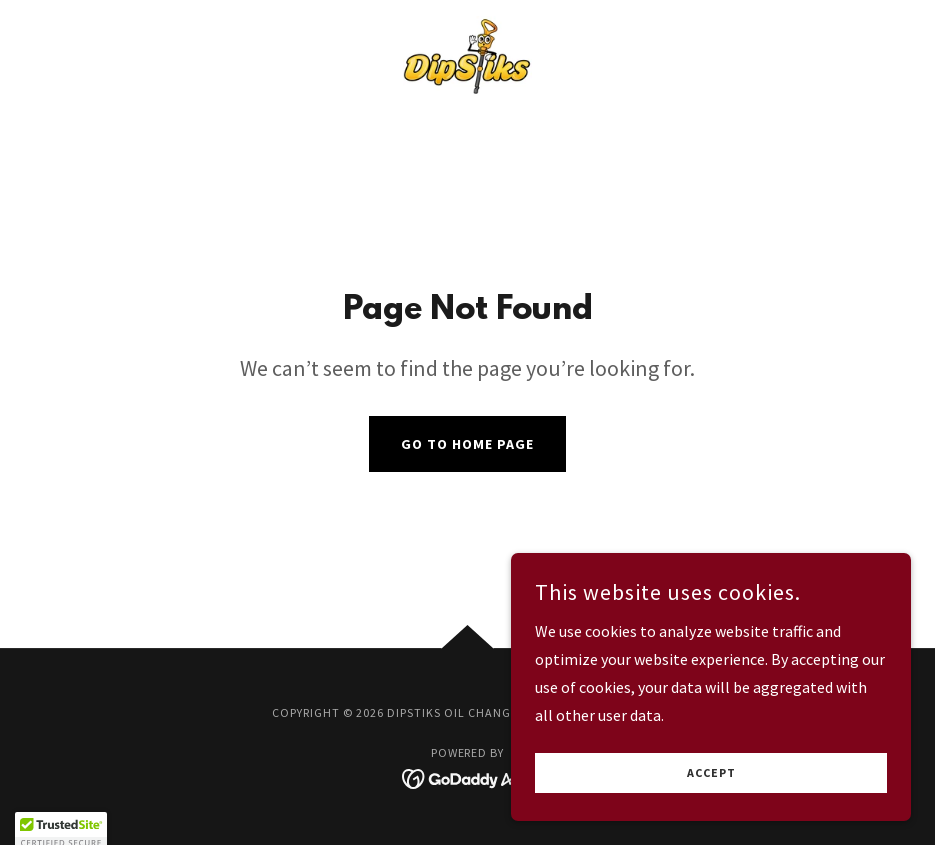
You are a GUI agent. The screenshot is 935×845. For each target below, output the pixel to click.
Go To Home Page (467, 444)
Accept (711, 773)
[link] (467, 56)
